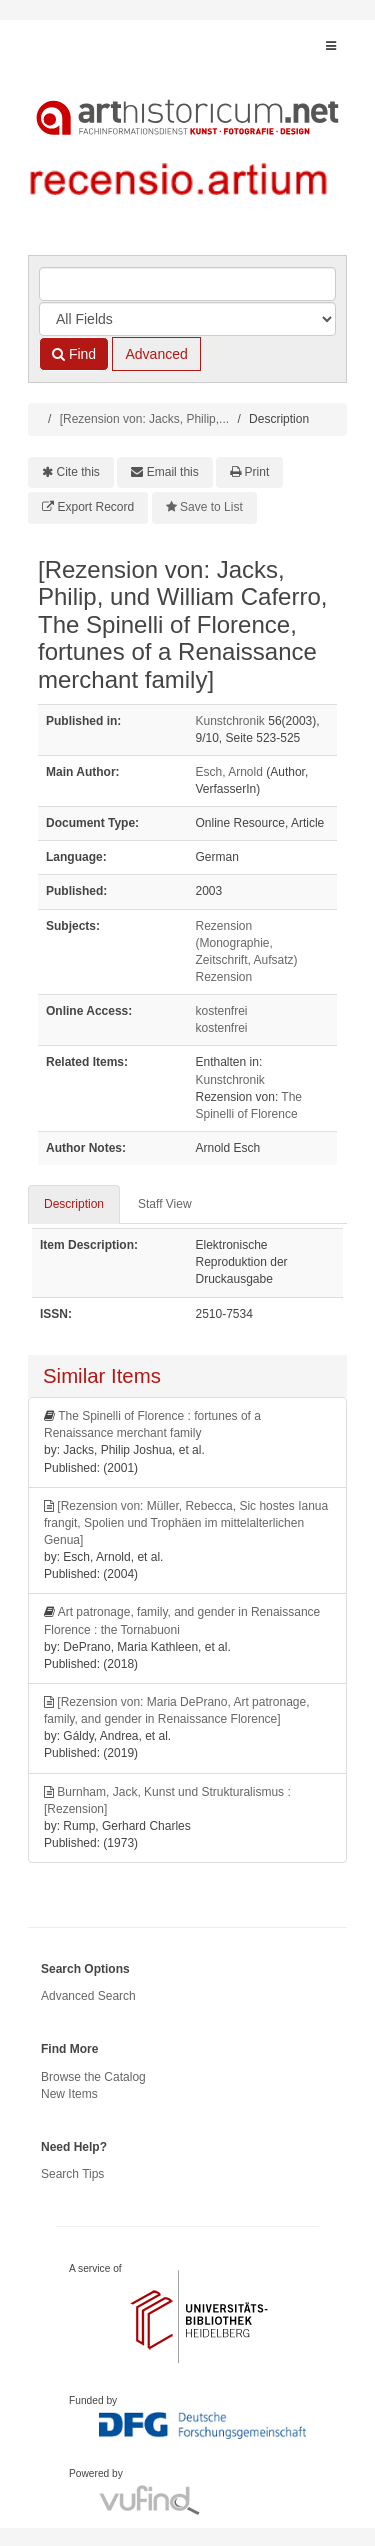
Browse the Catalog (93, 2077)
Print (257, 472)
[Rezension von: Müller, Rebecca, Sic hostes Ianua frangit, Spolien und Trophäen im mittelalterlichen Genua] (186, 1523)
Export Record (96, 507)
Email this (173, 472)
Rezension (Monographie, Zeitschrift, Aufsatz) (247, 943)
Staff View (165, 1204)
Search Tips (72, 2174)
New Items (69, 2094)
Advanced (156, 354)
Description (74, 1204)
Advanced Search (88, 1996)
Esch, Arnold (229, 772)
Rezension (224, 977)
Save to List (211, 507)
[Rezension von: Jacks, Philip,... (144, 419)
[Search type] (187, 319)
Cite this (78, 472)
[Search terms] (187, 284)
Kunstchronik (230, 721)
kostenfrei (222, 1011)
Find (74, 354)
